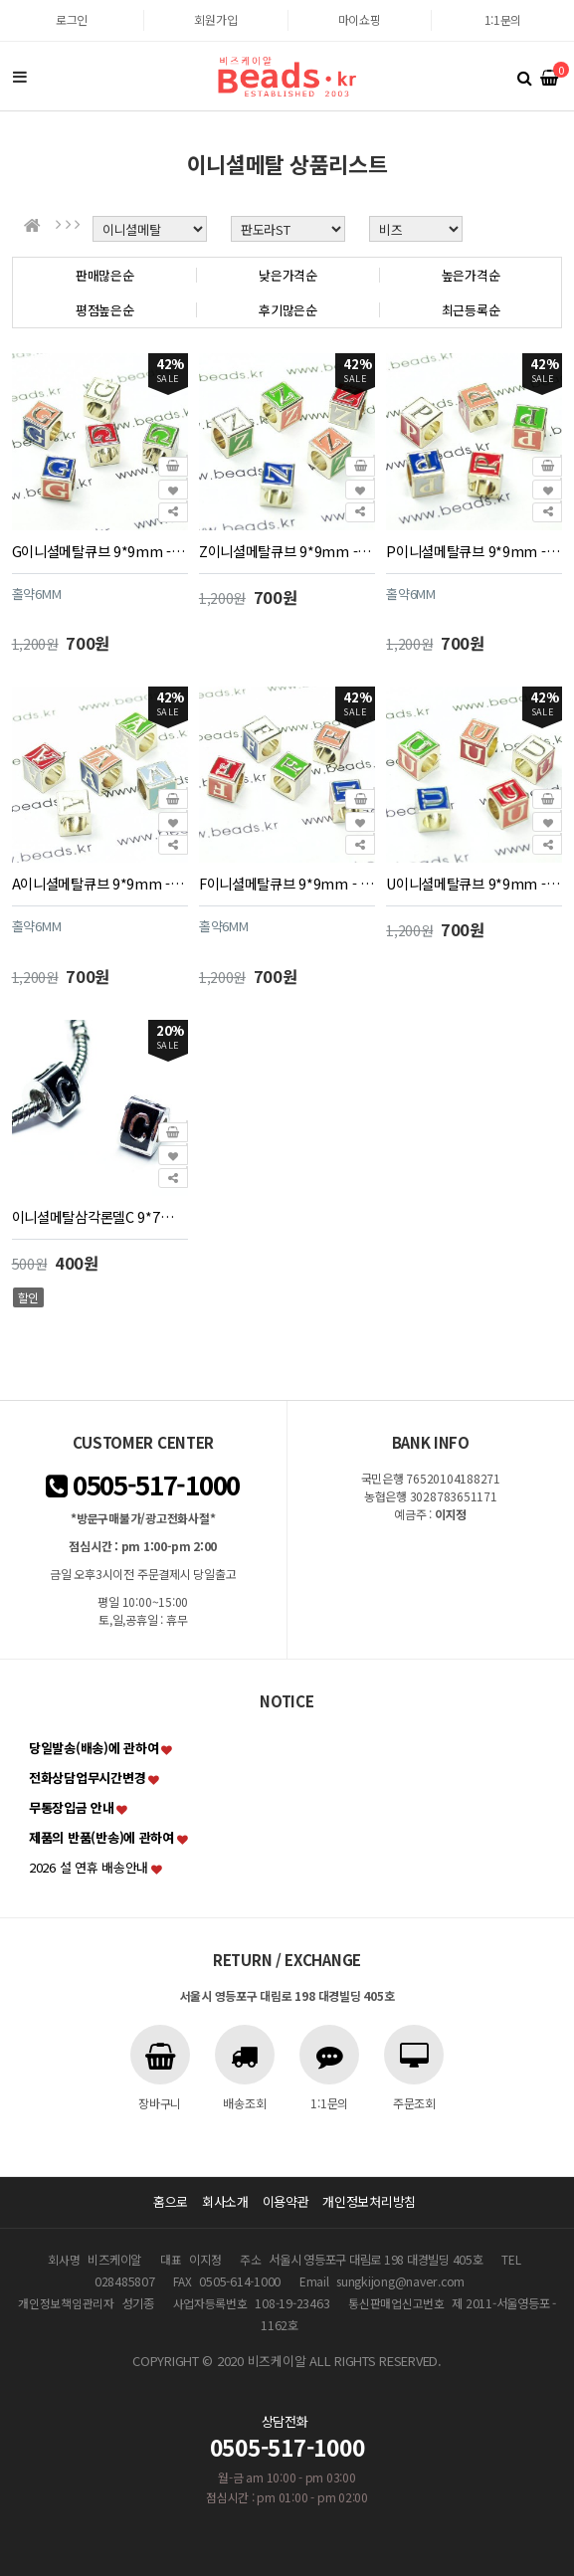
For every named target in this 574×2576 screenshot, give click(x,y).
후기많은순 (288, 309)
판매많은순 (105, 275)
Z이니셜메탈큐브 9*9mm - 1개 (287, 550)
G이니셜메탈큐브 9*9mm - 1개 (100, 550)
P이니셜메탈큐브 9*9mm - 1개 (474, 550)
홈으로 (170, 2201)
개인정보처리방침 (369, 2201)
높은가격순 (471, 275)
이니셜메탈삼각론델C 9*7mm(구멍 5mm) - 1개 (100, 1216)
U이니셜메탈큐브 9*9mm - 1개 (474, 883)
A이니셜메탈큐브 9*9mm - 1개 (100, 883)
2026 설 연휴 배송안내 (88, 1867)
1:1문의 (503, 19)
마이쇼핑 (359, 19)
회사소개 (225, 2201)
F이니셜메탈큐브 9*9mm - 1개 (287, 883)
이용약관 (286, 2201)
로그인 (72, 19)
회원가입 (215, 19)
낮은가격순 (288, 275)
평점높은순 (105, 309)
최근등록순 (471, 309)
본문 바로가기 (0, 0)
